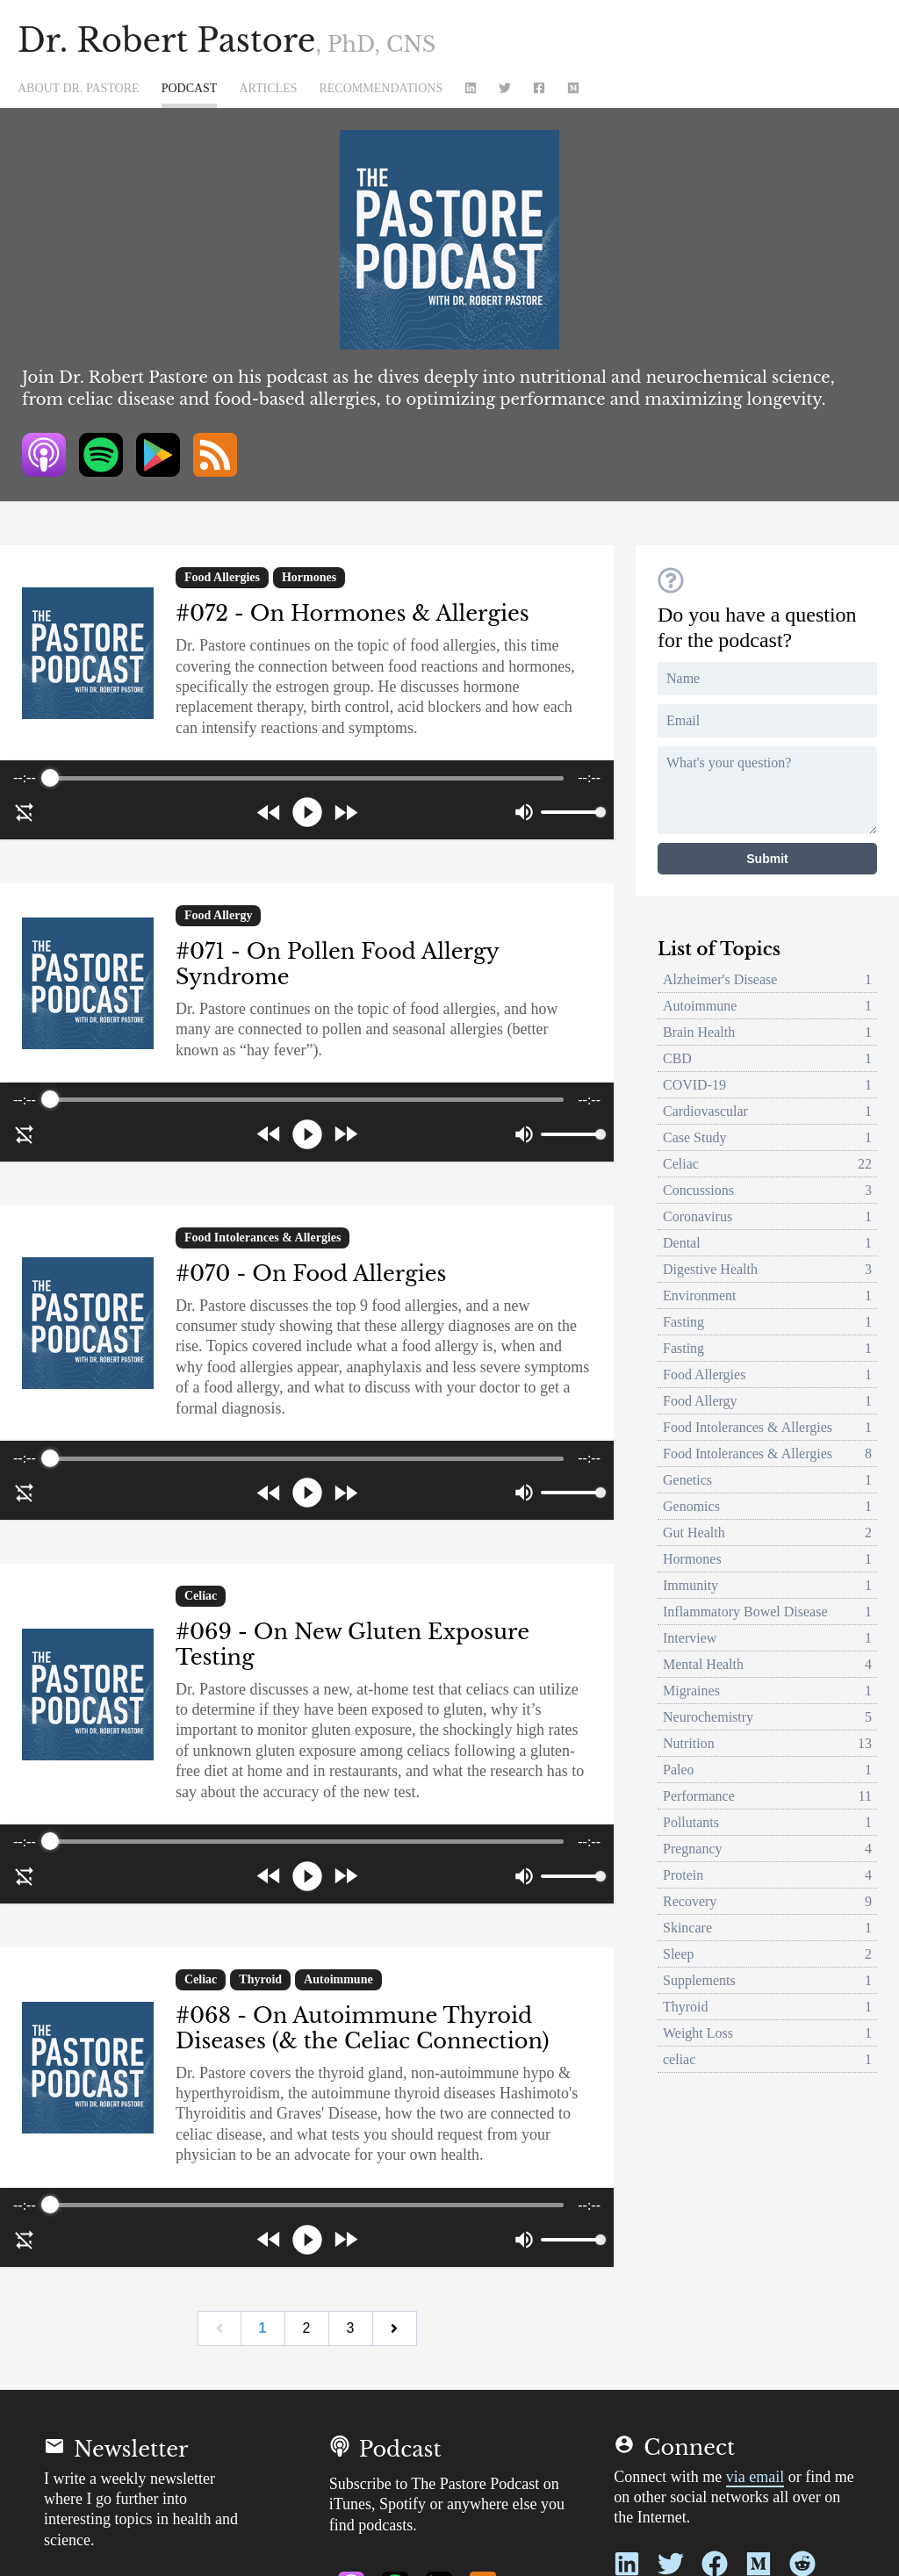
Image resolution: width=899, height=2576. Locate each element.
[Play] (307, 812)
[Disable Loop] (24, 812)
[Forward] (345, 812)
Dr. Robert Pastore (226, 41)
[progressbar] (306, 778)
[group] (307, 799)
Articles (268, 89)
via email (755, 2477)
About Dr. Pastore (79, 89)
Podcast (190, 89)
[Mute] (524, 812)
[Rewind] (269, 812)
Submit (767, 859)
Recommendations (380, 89)
